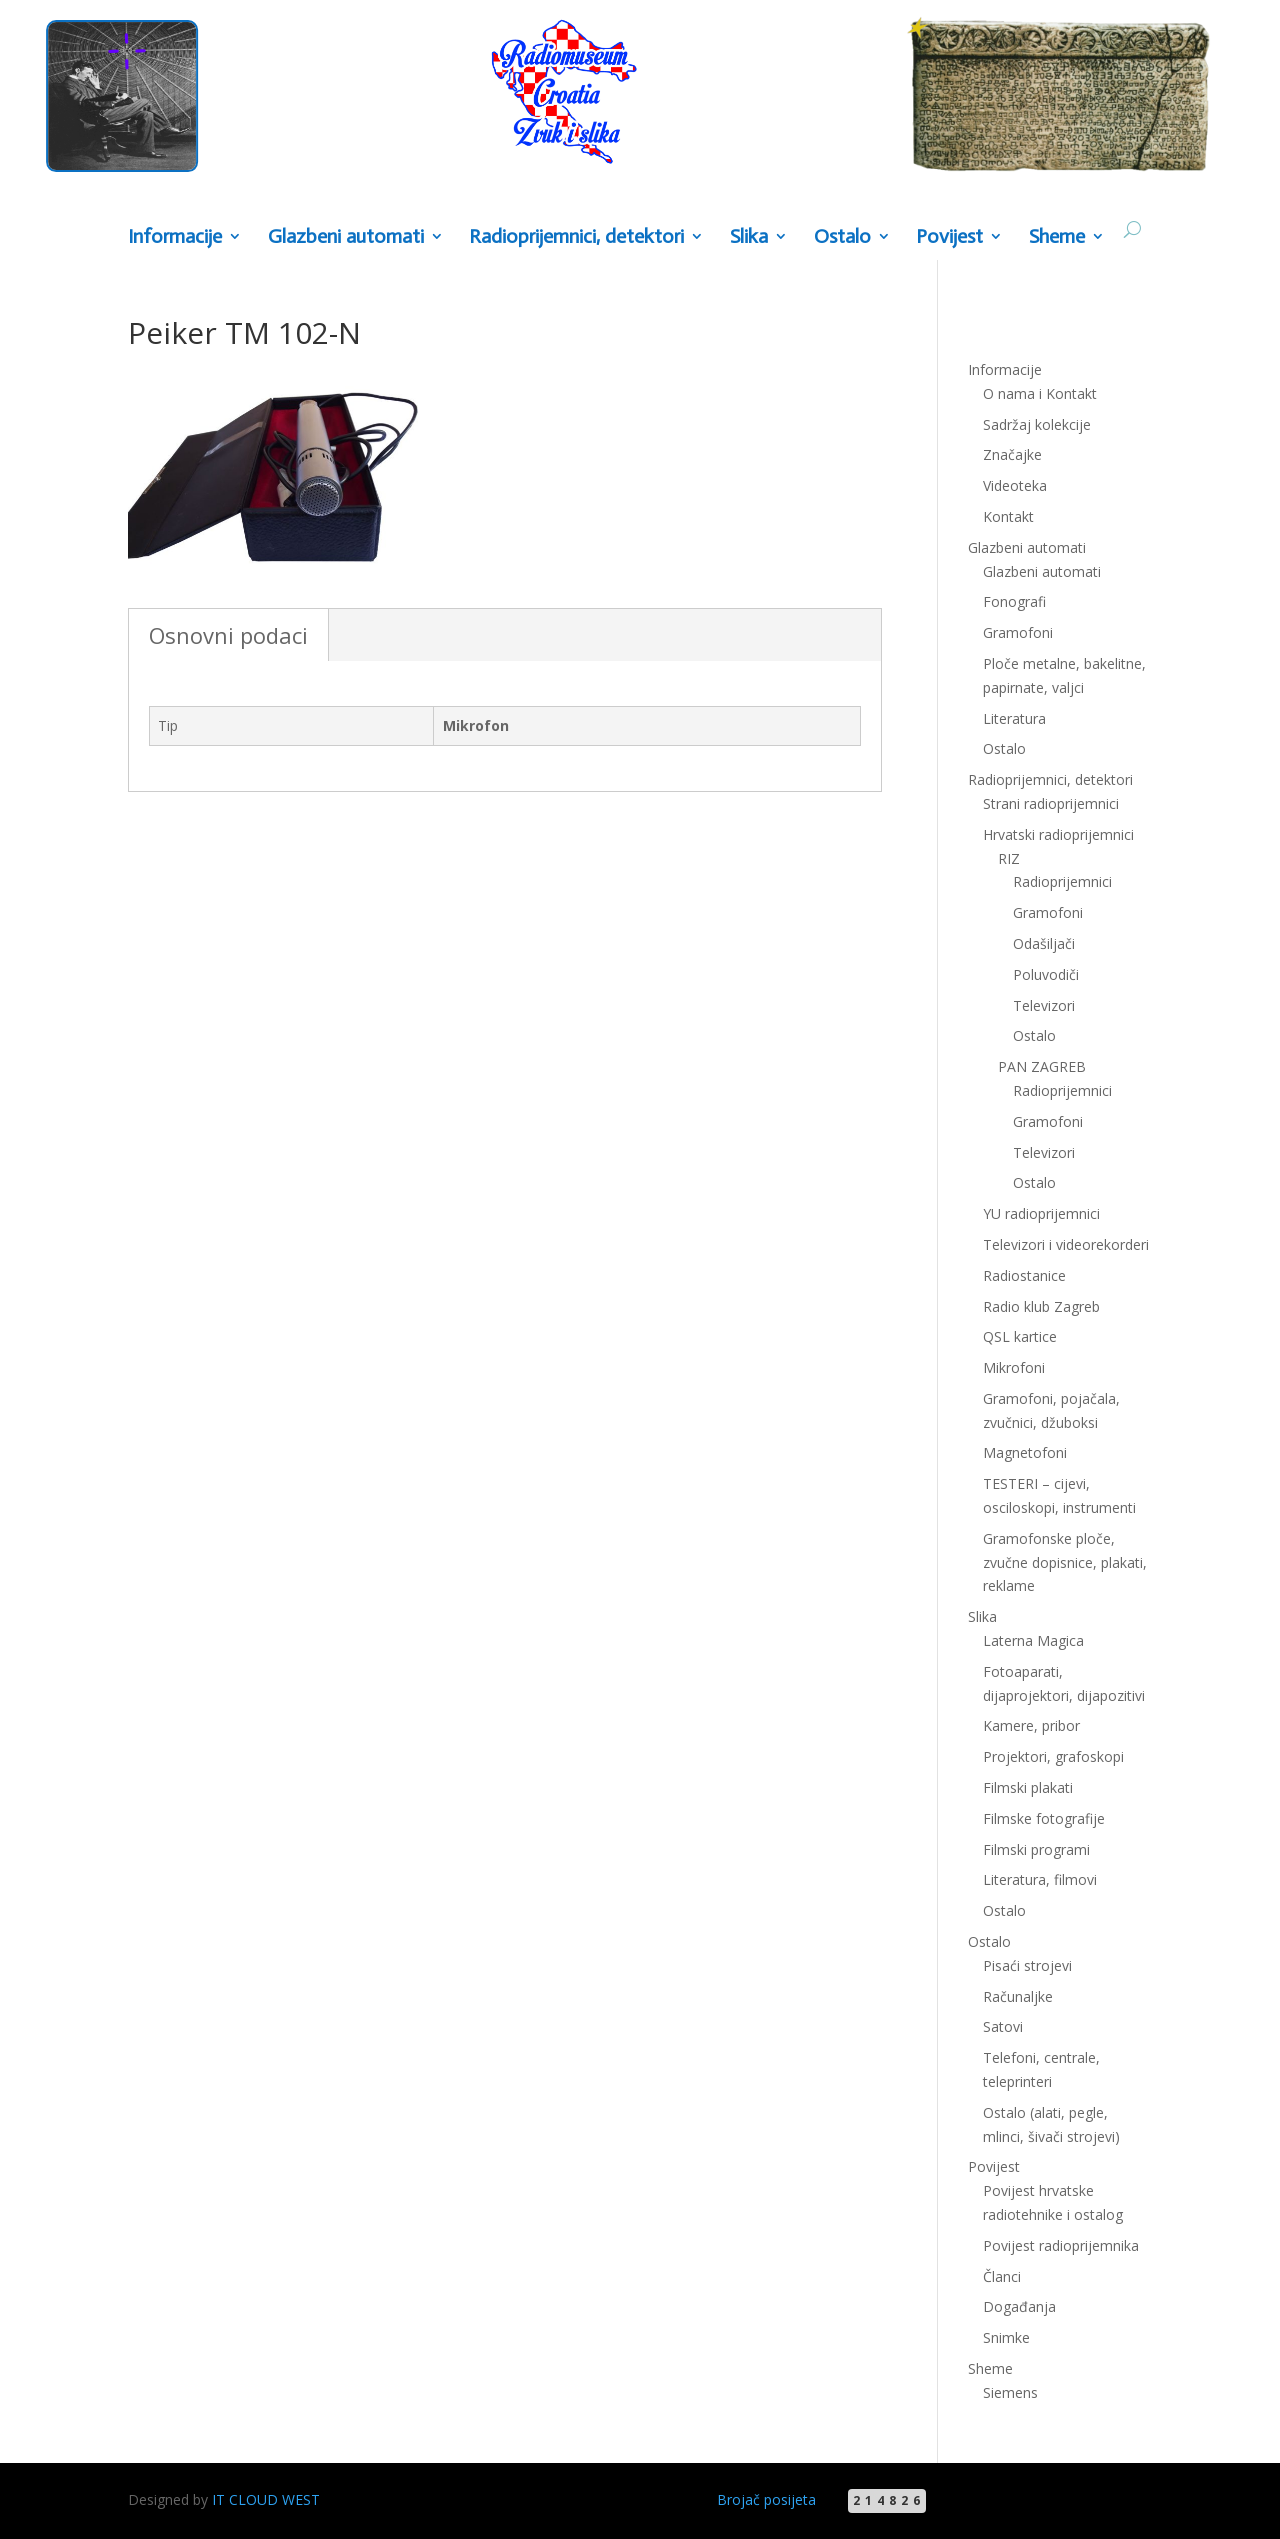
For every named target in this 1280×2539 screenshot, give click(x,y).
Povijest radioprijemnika (1061, 2245)
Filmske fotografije (1044, 1818)
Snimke (1006, 2337)
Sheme (1057, 237)
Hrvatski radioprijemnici (1058, 834)
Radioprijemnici (1062, 881)
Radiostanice (1024, 1275)
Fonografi (1014, 601)
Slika (749, 237)
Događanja (1019, 2306)
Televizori (1044, 1005)
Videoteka (1015, 485)
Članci (1002, 2276)
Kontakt (1008, 516)
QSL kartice (1020, 1336)
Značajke (1012, 454)
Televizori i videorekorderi (1066, 1244)
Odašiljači (1044, 943)
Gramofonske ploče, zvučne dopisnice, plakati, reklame (1065, 1562)
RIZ (1009, 858)
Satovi (1003, 2026)
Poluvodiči (1046, 974)
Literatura (1014, 718)
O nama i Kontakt (1040, 393)
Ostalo (842, 237)
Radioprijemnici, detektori (576, 237)
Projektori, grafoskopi (1053, 1756)
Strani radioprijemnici (1051, 803)
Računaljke (1018, 1996)
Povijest (949, 237)
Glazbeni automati (346, 237)
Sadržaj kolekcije (1037, 424)
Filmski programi (1036, 1849)
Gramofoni (1018, 632)
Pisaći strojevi (1027, 1965)
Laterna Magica (1033, 1640)
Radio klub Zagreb (1041, 1306)
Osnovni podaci (228, 635)
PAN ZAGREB (1042, 1066)
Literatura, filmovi (1040, 1879)
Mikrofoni (1014, 1367)
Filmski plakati (1028, 1787)
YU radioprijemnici (1041, 1213)
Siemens (1010, 2392)
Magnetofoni (1025, 1452)
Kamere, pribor (1031, 1725)
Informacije (175, 237)
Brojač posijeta (766, 2499)
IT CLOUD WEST (266, 2499)
